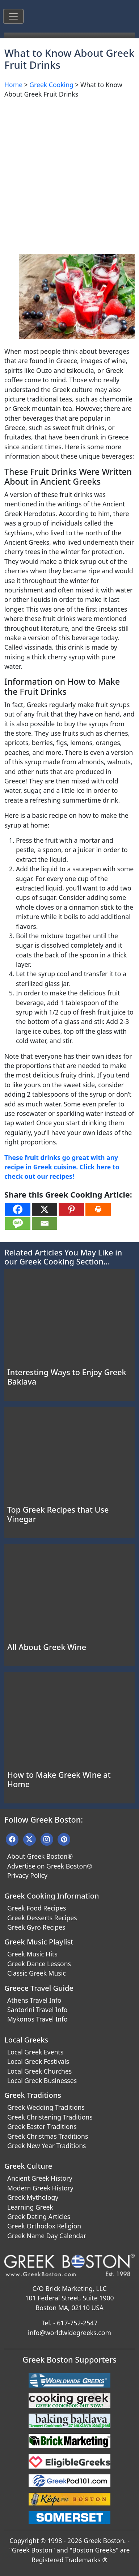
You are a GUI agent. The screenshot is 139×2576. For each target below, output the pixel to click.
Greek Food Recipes (36, 1908)
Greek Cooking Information (51, 1896)
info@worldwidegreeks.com (69, 2332)
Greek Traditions (32, 2095)
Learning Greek (30, 2207)
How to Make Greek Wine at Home (59, 1779)
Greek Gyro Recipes (36, 1927)
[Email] (44, 1223)
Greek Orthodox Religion (44, 2226)
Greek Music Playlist (38, 1942)
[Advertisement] (69, 174)
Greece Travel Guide (38, 1988)
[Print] (98, 1209)
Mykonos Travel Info (37, 2019)
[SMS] (17, 1223)
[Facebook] (17, 1209)
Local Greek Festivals (38, 2061)
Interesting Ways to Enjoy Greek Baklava (66, 1377)
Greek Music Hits (32, 1954)
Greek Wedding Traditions (46, 2107)
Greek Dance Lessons (39, 1963)
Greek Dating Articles (38, 2216)
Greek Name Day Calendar (46, 2235)
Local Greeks (26, 2040)
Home (13, 84)
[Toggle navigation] (13, 16)
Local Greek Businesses (42, 2080)
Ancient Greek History (39, 2178)
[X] (44, 1209)
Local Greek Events (35, 2052)
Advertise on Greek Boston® (49, 1866)
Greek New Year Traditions (46, 2145)
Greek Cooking (51, 84)
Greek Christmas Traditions (47, 2136)
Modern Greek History (40, 2188)
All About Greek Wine (46, 1647)
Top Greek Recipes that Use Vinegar (58, 1514)
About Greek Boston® (40, 1856)
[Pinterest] (71, 1209)
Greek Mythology (32, 2197)
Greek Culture (28, 2166)
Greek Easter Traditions (42, 2126)
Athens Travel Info (34, 2000)
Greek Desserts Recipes (42, 1917)
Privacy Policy (27, 1875)
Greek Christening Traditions (50, 2117)
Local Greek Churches (39, 2071)
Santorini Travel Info (37, 2009)
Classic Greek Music (36, 1973)
